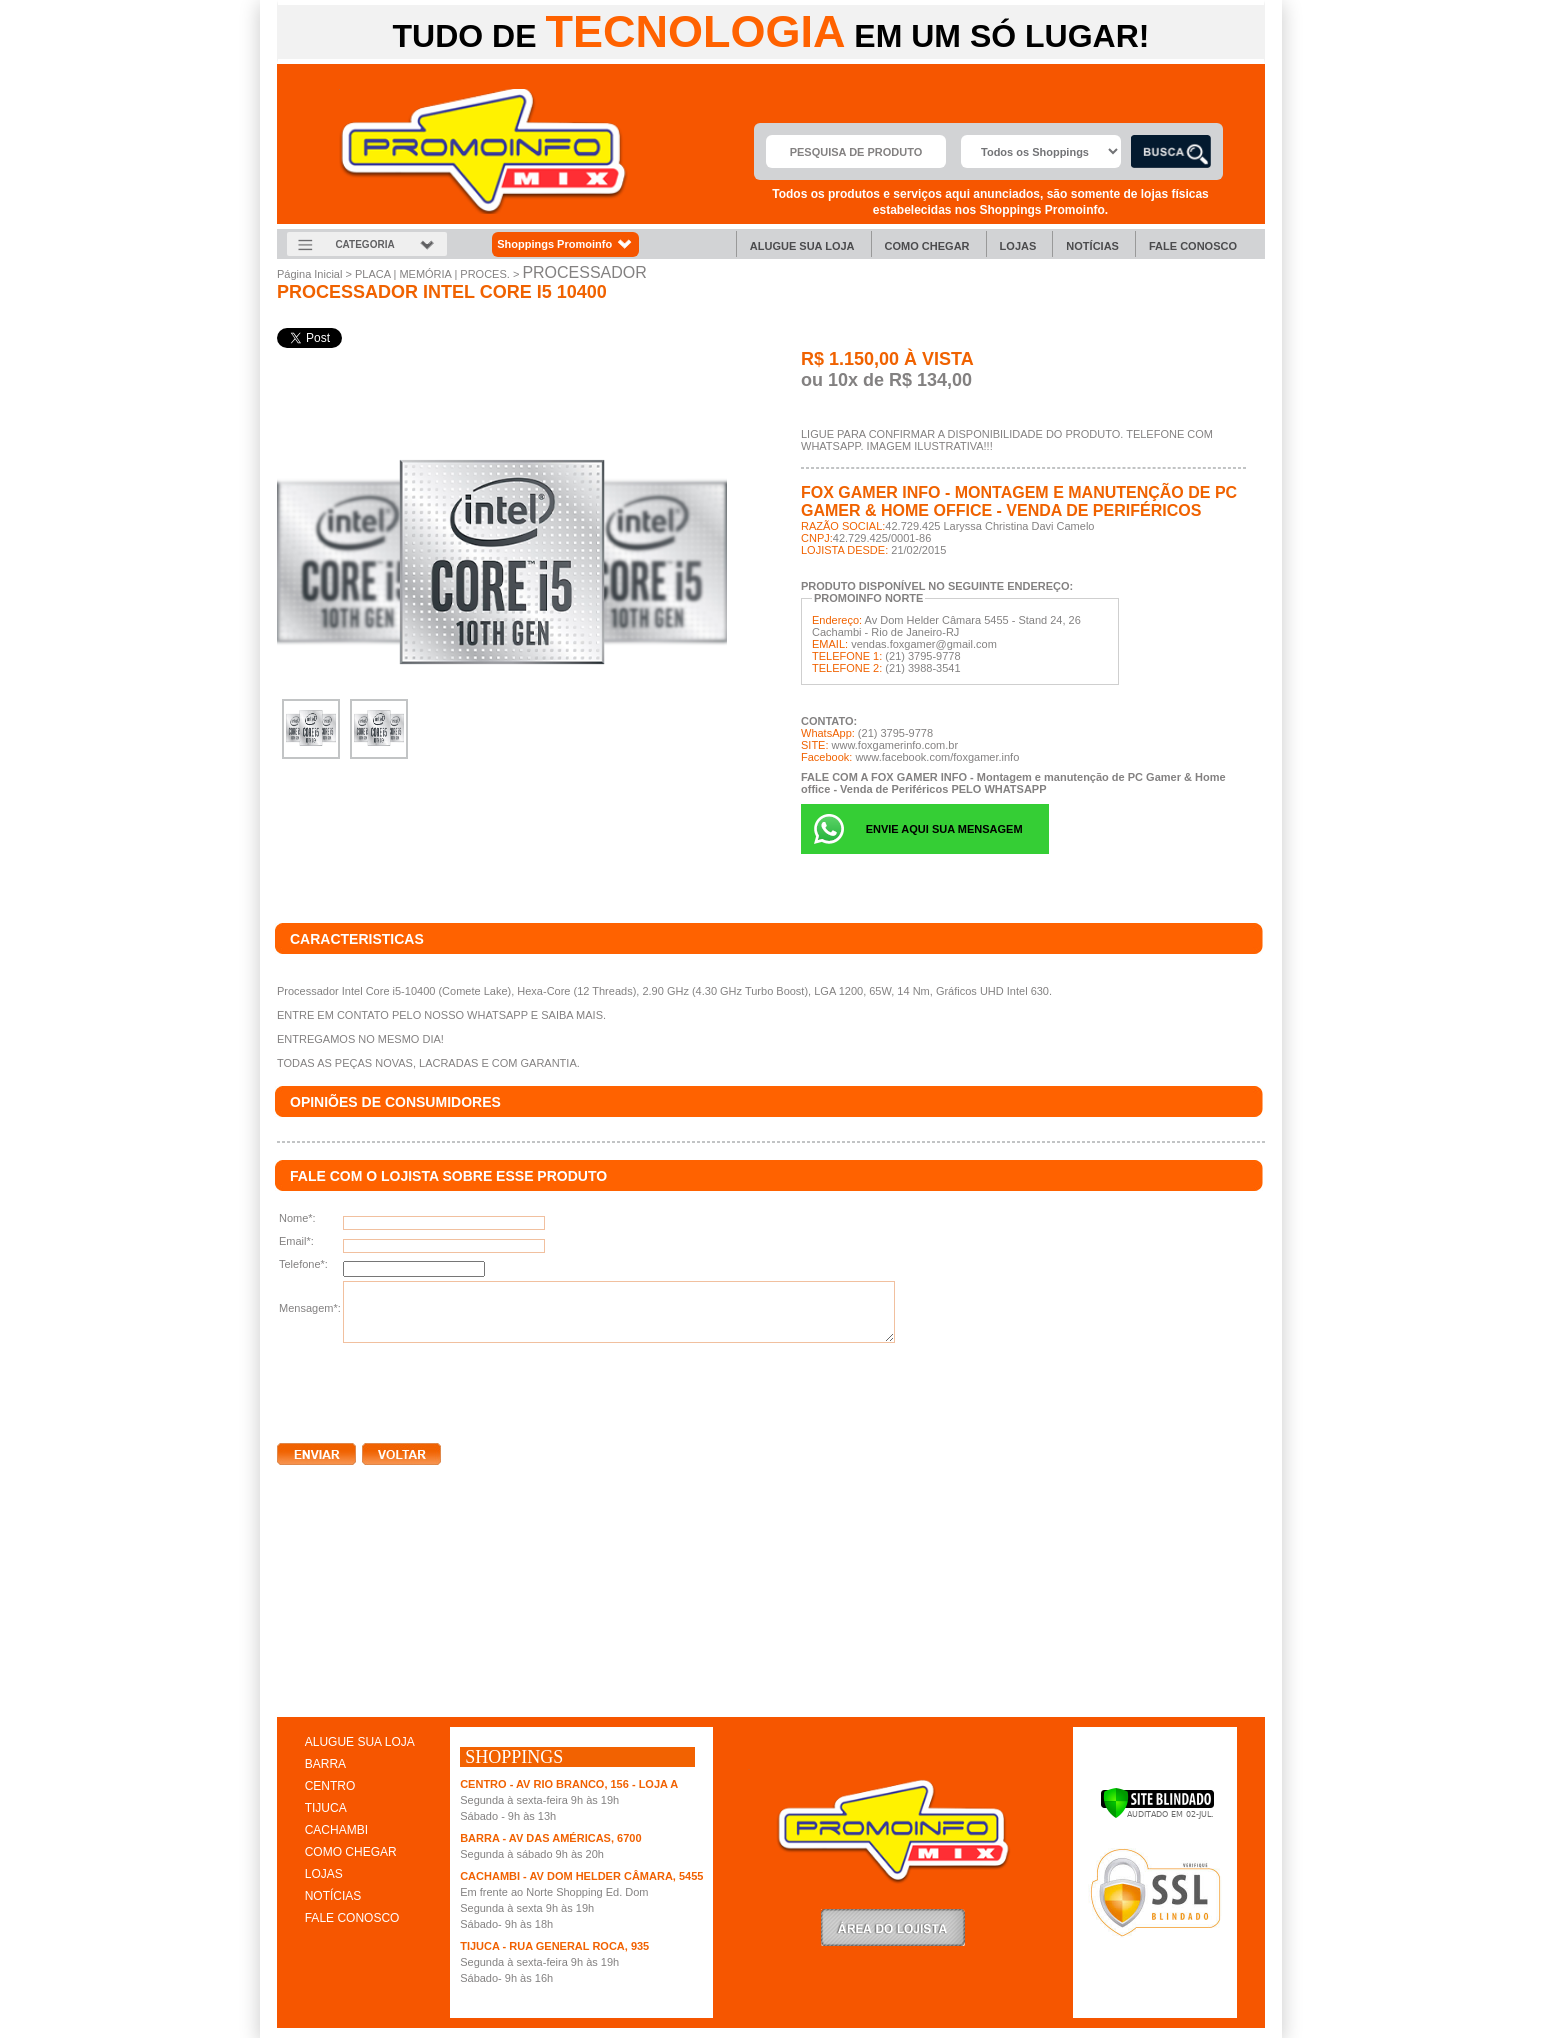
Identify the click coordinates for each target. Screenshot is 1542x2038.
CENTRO (330, 1786)
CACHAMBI (336, 1830)
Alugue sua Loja (802, 246)
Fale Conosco (1193, 246)
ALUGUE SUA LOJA (360, 1742)
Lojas (1018, 246)
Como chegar (927, 246)
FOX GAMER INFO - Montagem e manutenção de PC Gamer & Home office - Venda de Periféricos (1019, 501)
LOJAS (324, 1874)
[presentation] (429, 1389)
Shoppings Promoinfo (565, 244)
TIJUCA (326, 1808)
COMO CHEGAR (351, 1852)
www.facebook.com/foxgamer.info (937, 757)
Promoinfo (483, 151)
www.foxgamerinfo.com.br (895, 745)
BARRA (325, 1764)
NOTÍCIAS (333, 1896)
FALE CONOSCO (352, 1918)
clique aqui (305, 1696)
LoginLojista (893, 1927)
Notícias (1092, 246)
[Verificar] (1157, 1815)
